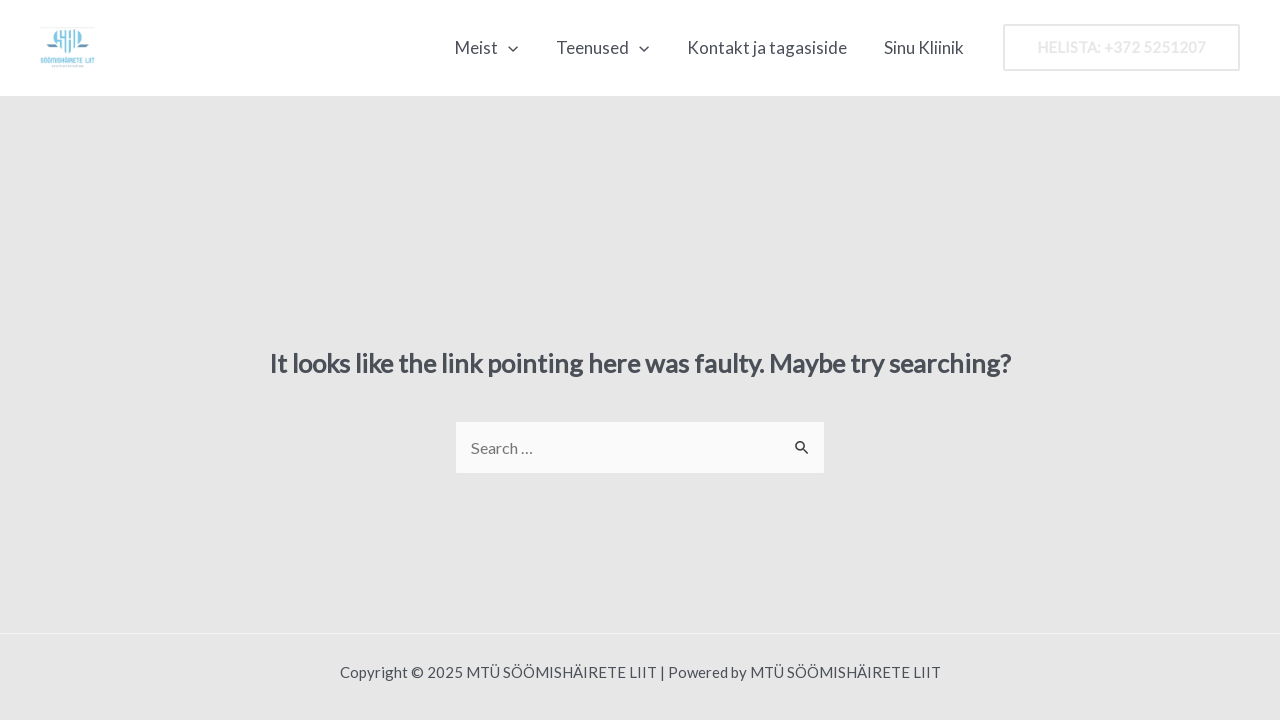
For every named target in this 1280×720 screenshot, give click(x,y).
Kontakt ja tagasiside (772, 47)
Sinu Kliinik (926, 47)
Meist (499, 48)
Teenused (611, 48)
